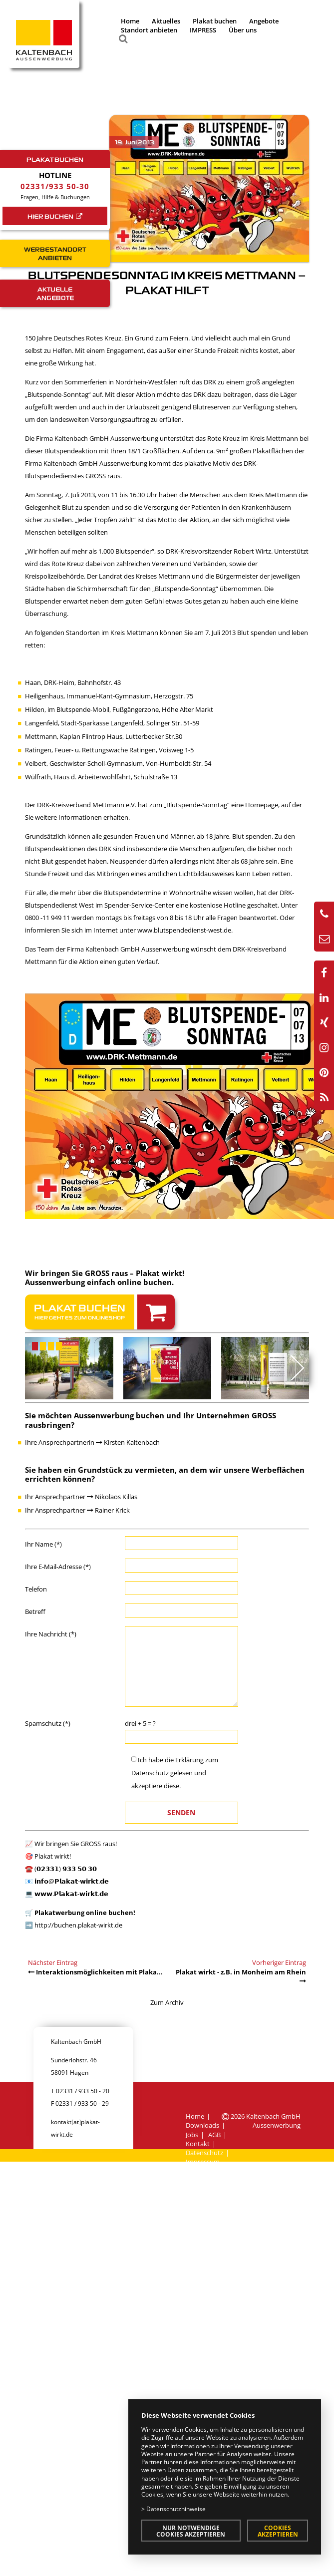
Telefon (36, 1589)
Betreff (35, 1611)
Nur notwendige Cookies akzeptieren (190, 2531)
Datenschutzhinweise (176, 2509)
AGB (214, 2134)
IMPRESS (203, 29)
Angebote (264, 20)
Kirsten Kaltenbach (128, 1442)
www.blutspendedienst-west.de (184, 930)
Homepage (261, 804)
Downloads (202, 2125)
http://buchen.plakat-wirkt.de (78, 1925)
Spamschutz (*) (47, 1723)
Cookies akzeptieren (278, 2531)
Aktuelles (166, 20)
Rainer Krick (108, 1510)
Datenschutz (150, 1772)
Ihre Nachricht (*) (50, 1633)
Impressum (203, 2161)
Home (130, 20)
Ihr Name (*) (43, 1544)
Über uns (243, 29)
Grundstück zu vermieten (126, 1470)
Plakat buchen (215, 20)
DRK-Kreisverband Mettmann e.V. (86, 804)
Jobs (192, 2134)
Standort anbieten (149, 29)
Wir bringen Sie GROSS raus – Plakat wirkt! (104, 1273)
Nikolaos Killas (112, 1496)
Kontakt (198, 2143)
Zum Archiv (167, 2002)
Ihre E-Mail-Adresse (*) (58, 1566)
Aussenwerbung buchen (119, 1415)
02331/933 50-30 (54, 186)
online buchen (144, 1282)
